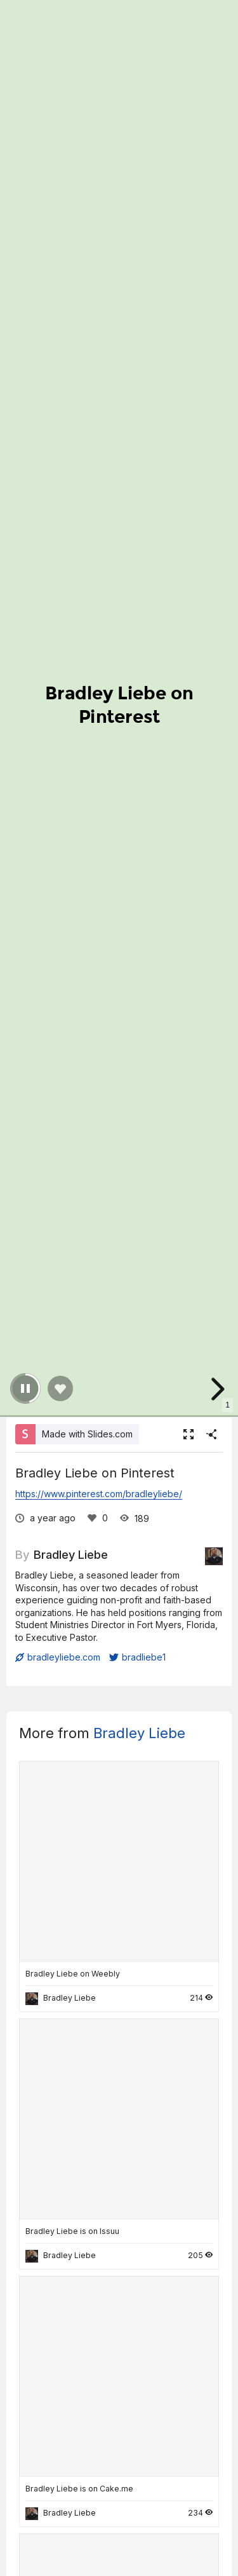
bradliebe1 (137, 1657)
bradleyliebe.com (57, 1657)
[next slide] (215, 1389)
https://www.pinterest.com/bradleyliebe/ (98, 1493)
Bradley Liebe (71, 1554)
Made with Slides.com (87, 1433)
